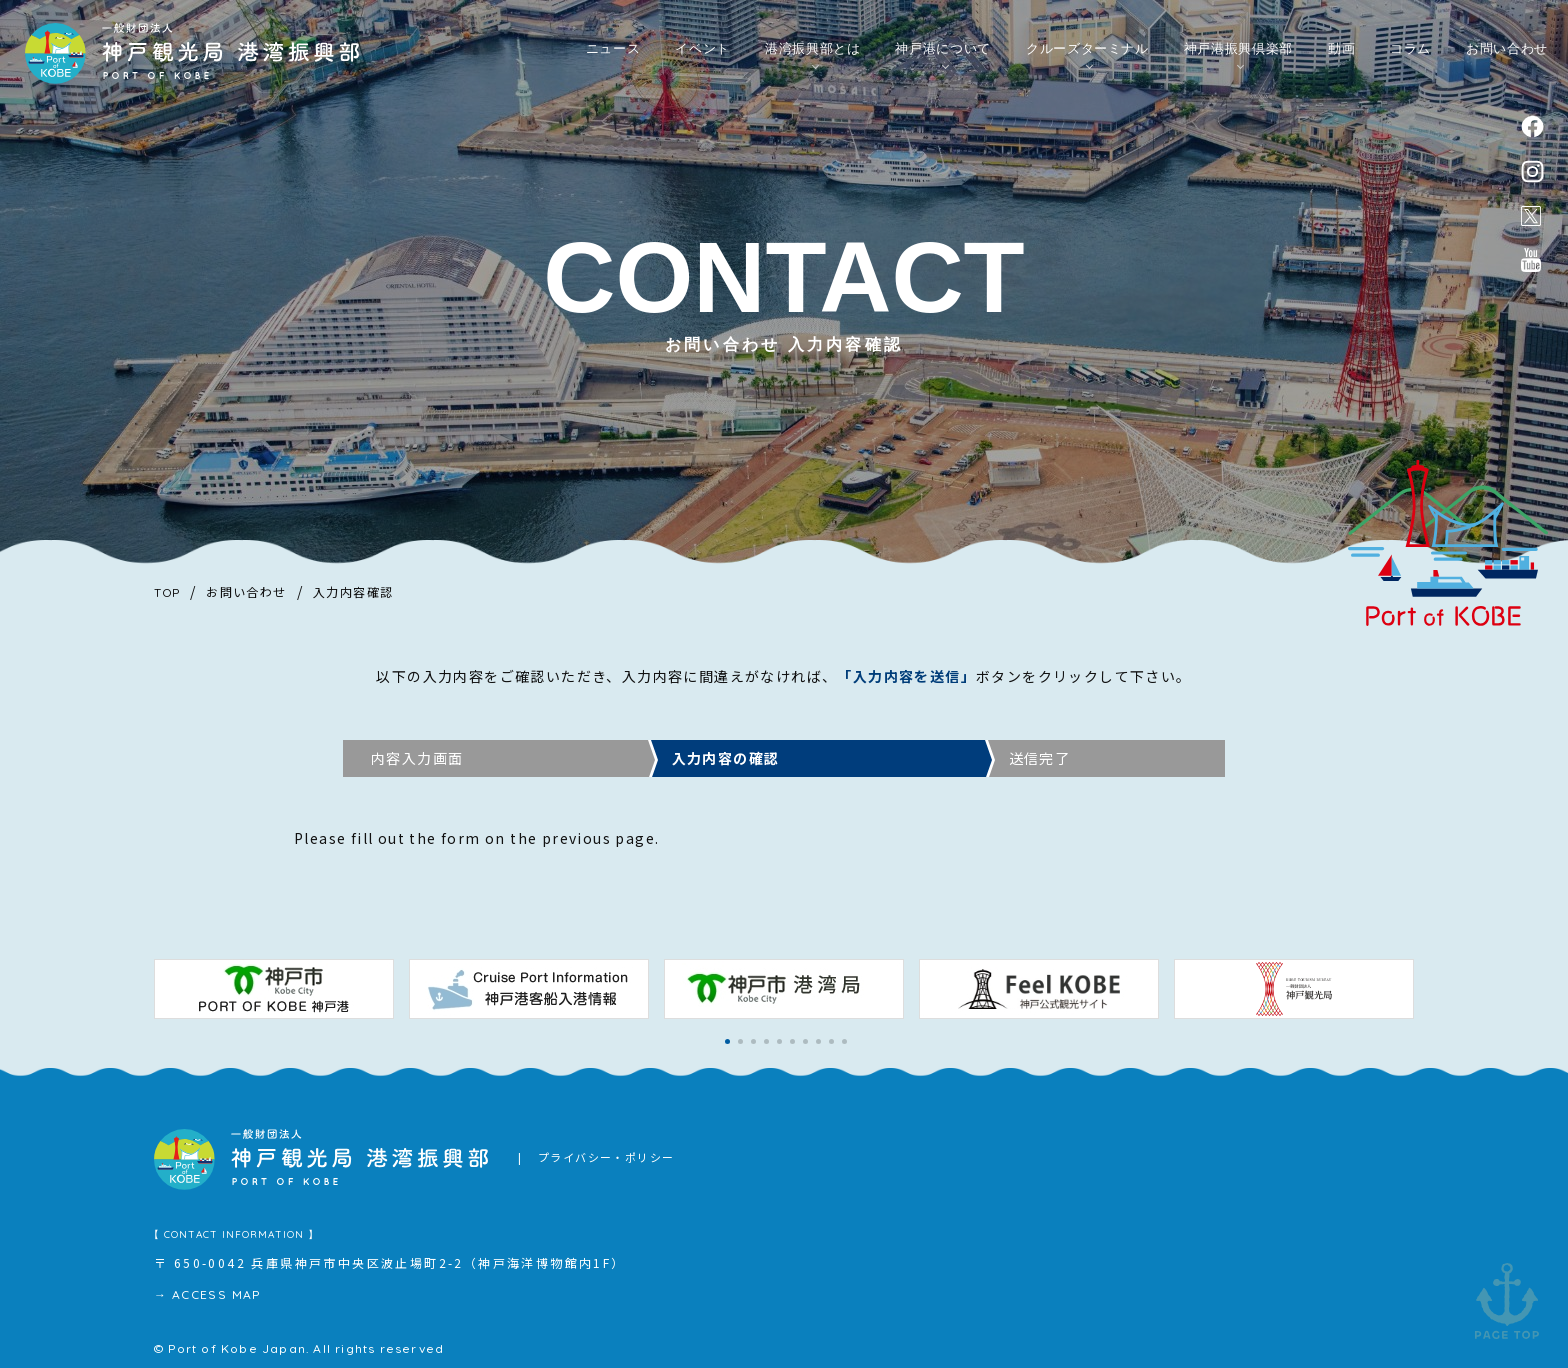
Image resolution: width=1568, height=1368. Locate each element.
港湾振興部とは (813, 51)
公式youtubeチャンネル (1531, 262)
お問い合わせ (1507, 51)
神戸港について (943, 51)
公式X (1531, 217)
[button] (727, 1041)
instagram (1532, 172)
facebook (1532, 126)
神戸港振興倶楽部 (1238, 51)
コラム (1410, 51)
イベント (702, 51)
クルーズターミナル (1087, 51)
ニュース (613, 51)
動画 (1341, 51)
